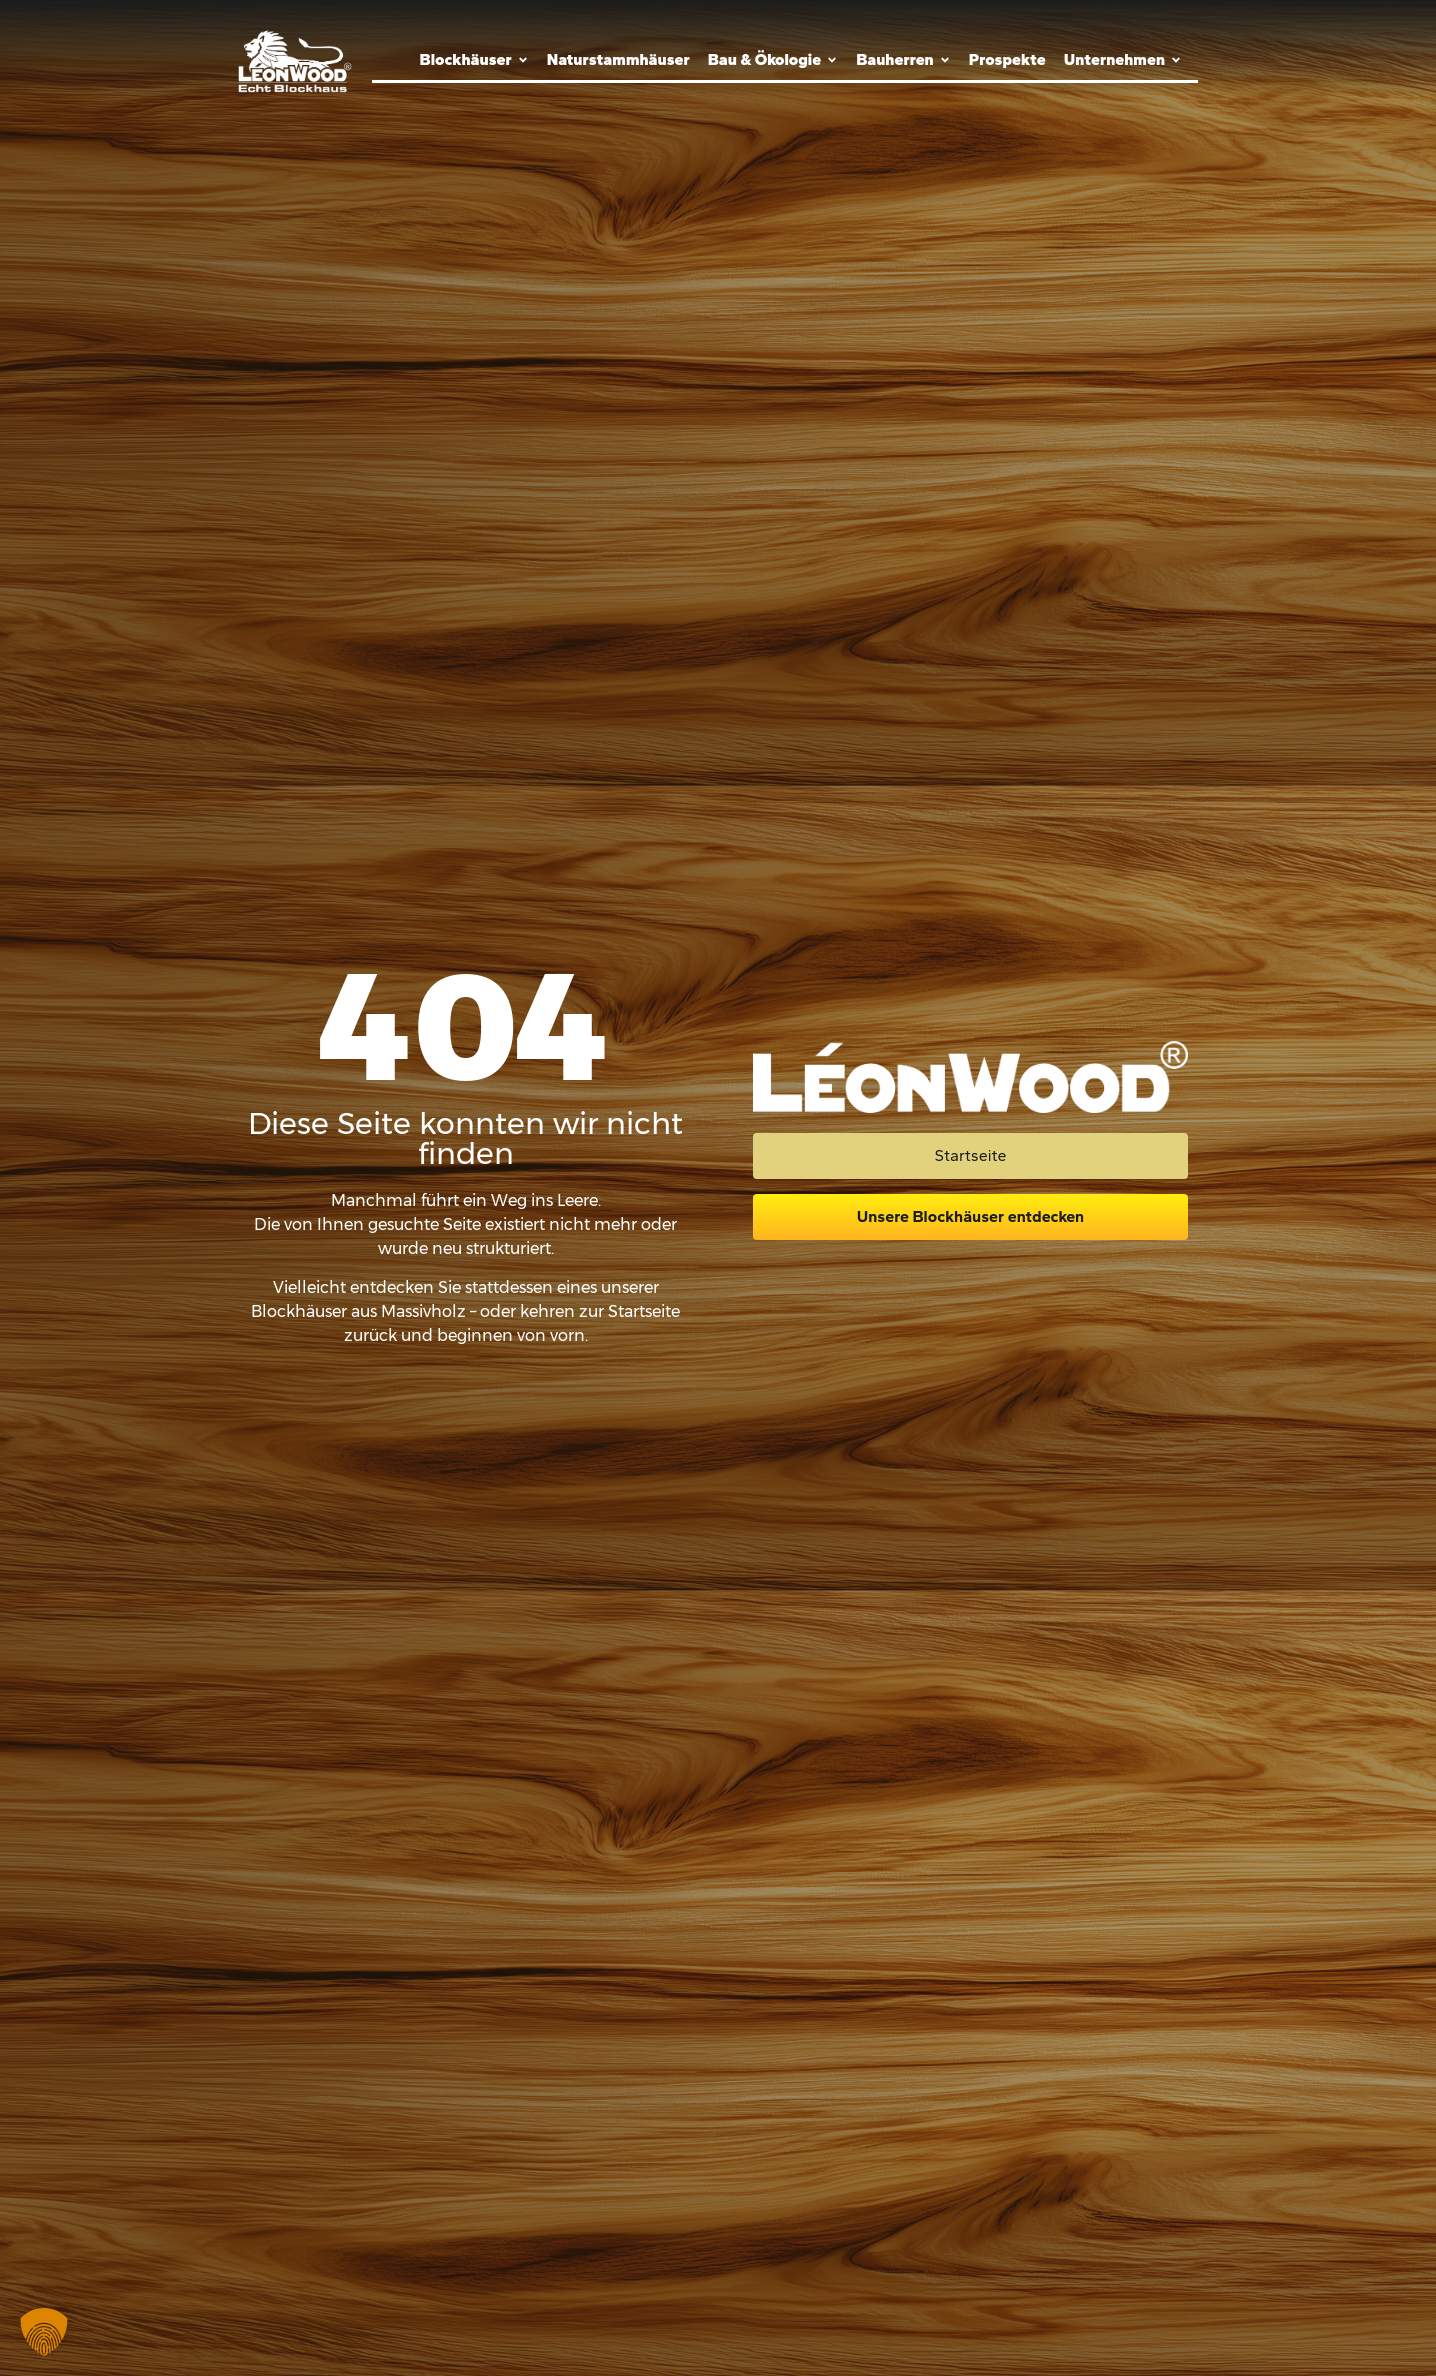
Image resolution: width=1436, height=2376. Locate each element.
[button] (44, 2332)
